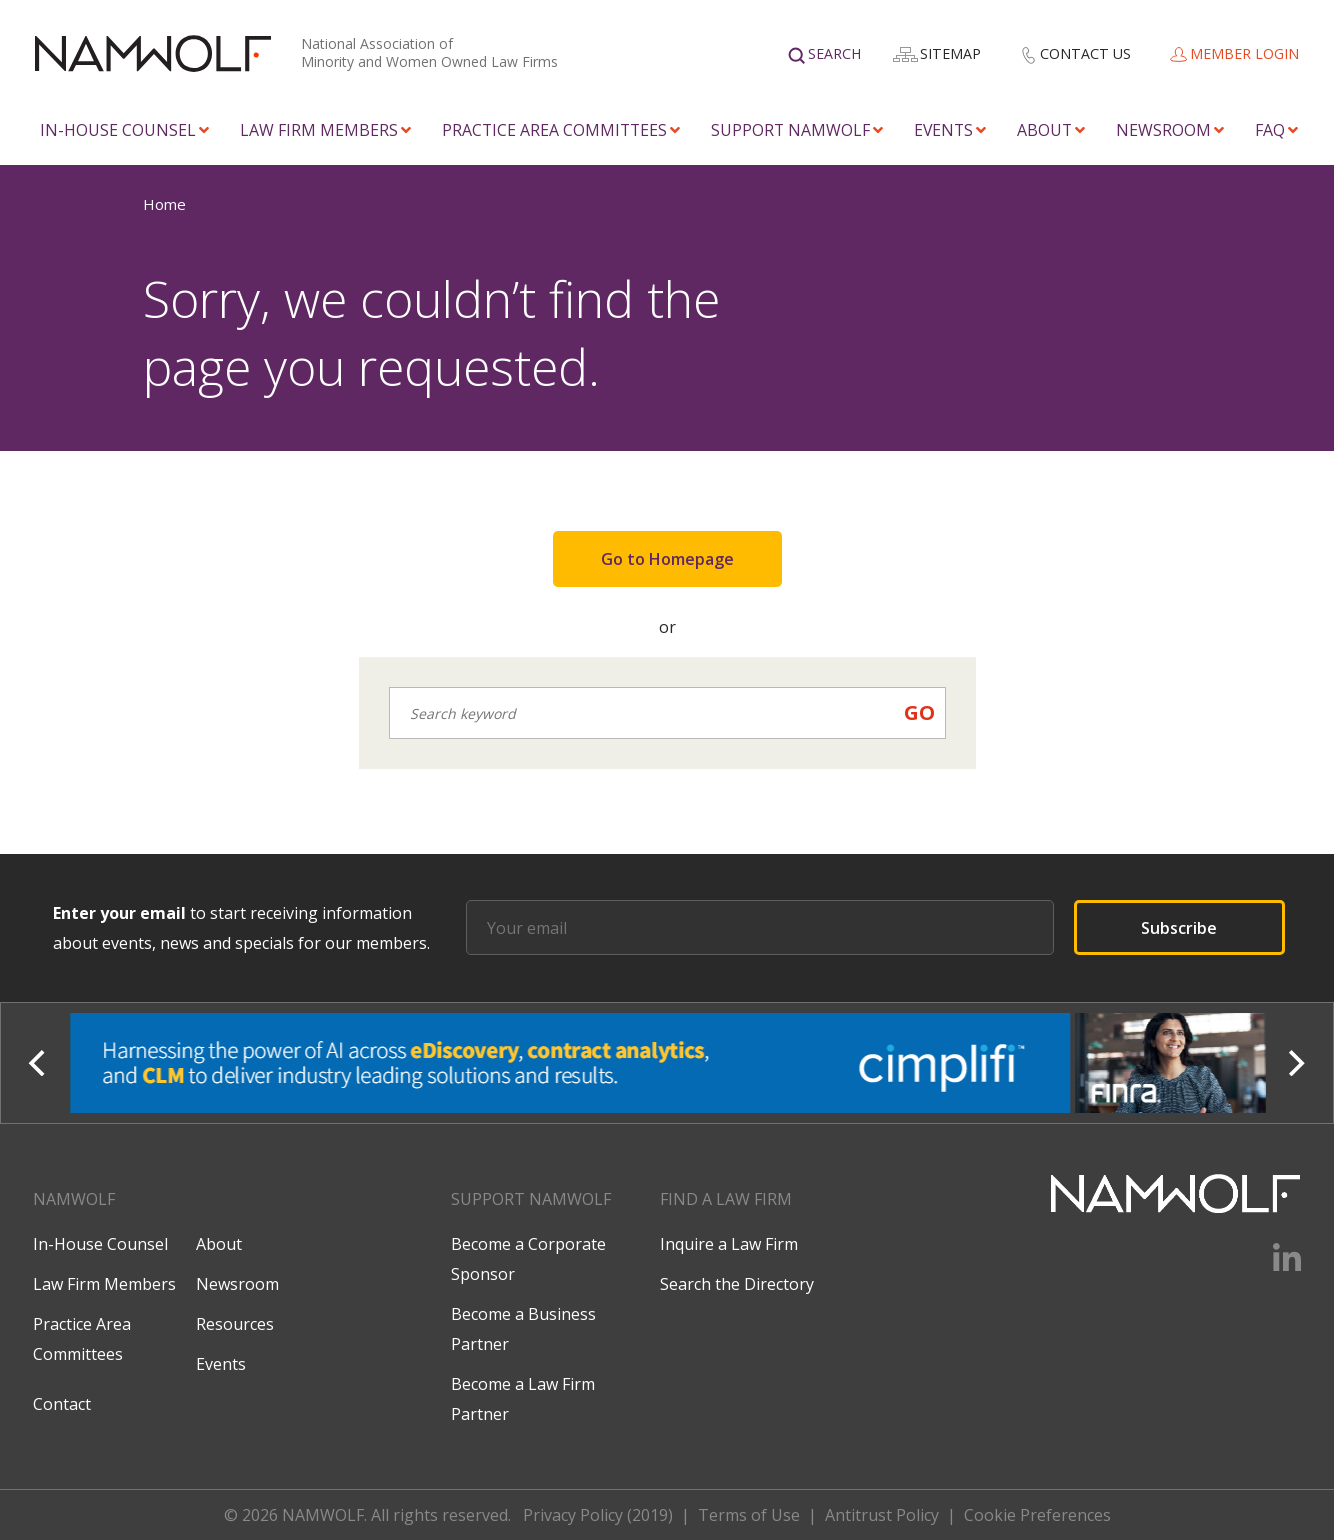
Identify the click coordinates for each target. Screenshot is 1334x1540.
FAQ (1270, 130)
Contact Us (1085, 53)
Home (164, 204)
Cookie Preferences (1037, 1515)
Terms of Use (749, 1515)
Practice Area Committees (554, 130)
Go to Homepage (667, 559)
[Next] (1294, 1063)
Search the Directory (737, 1284)
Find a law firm (726, 1199)
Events (943, 130)
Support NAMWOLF (790, 130)
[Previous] (40, 1063)
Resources (235, 1324)
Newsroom (1163, 130)
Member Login (1244, 53)
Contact (62, 1404)
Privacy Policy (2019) (598, 1515)
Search (834, 53)
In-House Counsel (118, 130)
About (1044, 130)
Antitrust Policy (882, 1515)
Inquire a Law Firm (729, 1244)
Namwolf (74, 1199)
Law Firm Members (319, 130)
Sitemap (950, 53)
